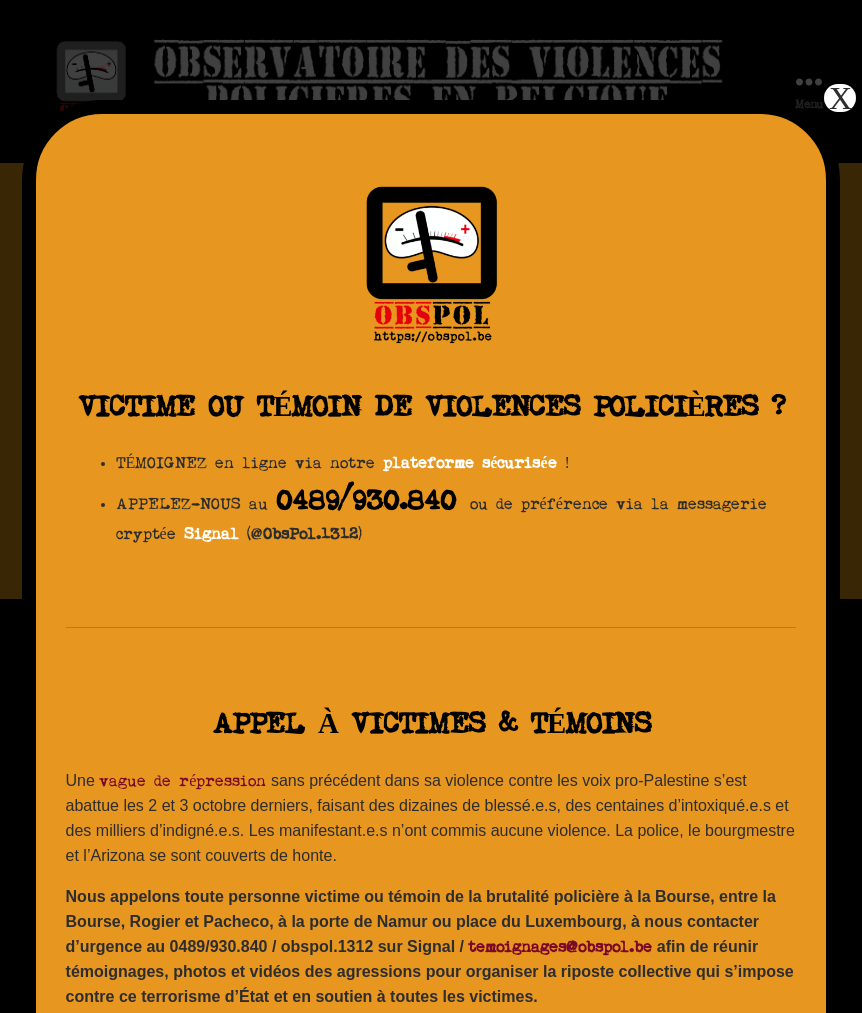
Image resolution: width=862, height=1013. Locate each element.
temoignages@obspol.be (560, 948)
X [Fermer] (840, 98)
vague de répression (182, 782)
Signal (211, 535)
